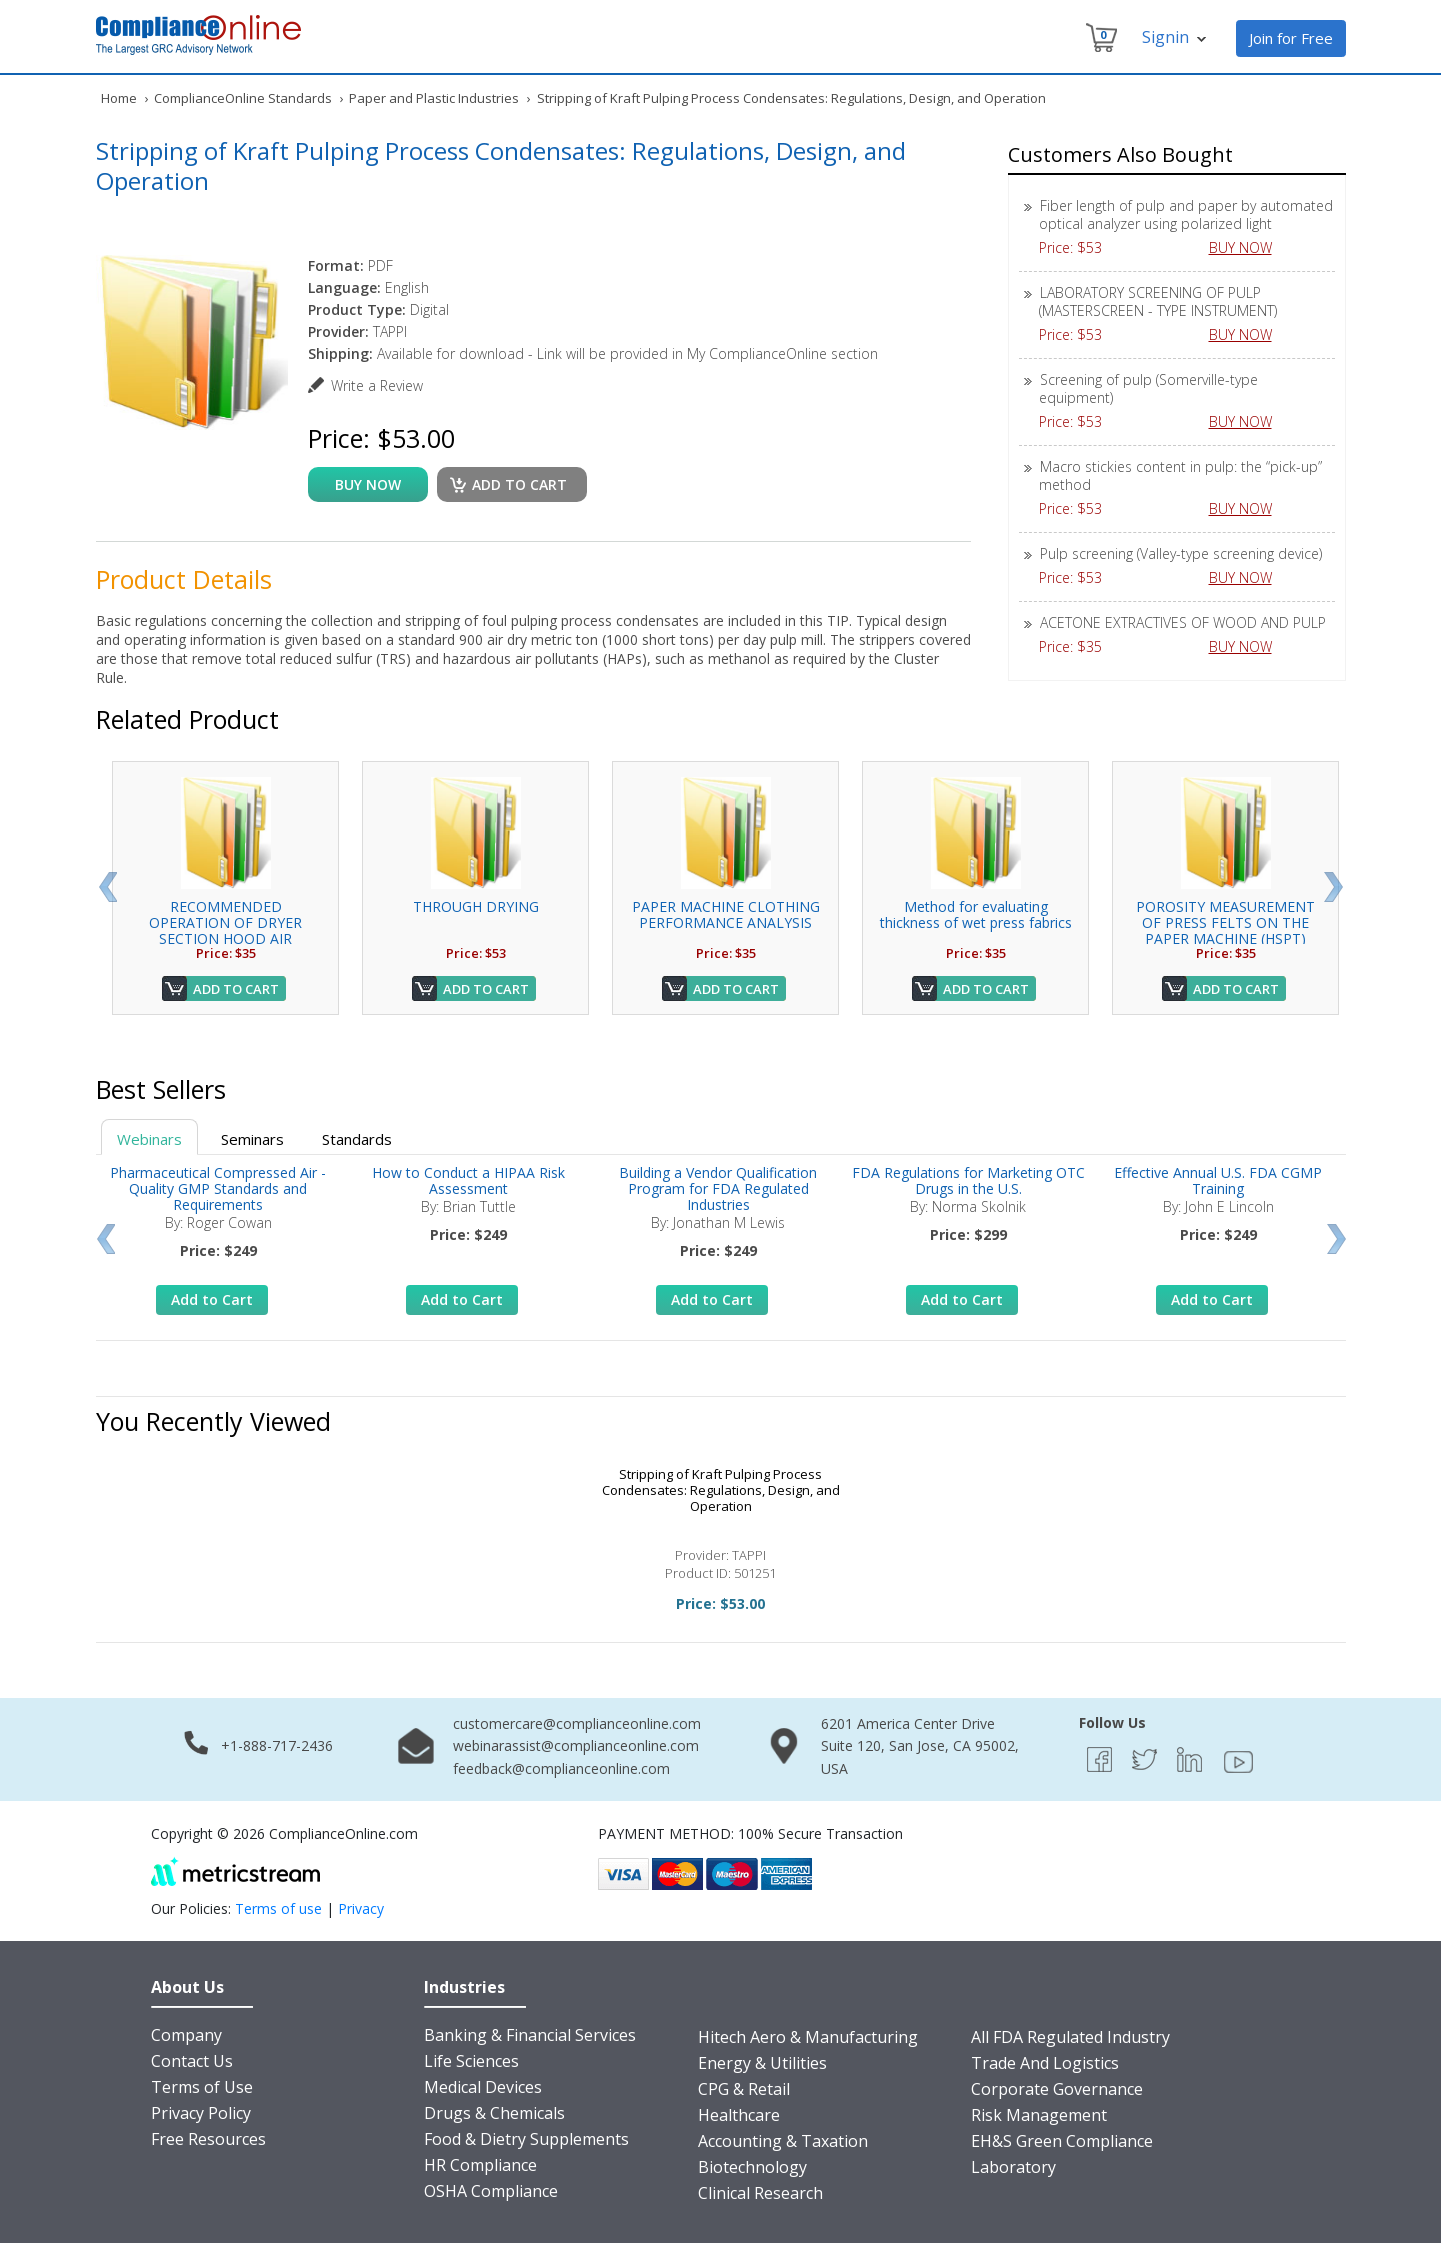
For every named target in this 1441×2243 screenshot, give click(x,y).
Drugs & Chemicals (494, 2113)
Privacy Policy (201, 2113)
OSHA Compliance (491, 2191)
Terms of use (278, 1908)
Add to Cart (236, 989)
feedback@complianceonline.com (561, 1768)
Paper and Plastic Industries (434, 98)
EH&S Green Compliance (1062, 2141)
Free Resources (208, 2139)
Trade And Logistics (1045, 2063)
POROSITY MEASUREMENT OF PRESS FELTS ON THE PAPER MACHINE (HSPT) (1225, 922)
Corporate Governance (1057, 2089)
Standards (357, 1139)
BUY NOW (1248, 247)
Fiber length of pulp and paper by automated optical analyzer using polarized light (1186, 214)
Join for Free (1291, 38)
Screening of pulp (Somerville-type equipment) (1148, 388)
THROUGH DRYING (476, 906)
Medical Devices (483, 2087)
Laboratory (1013, 2167)
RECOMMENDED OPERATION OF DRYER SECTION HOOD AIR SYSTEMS (225, 930)
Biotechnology (752, 2167)
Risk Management (1039, 2115)
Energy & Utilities (762, 2063)
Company (186, 2035)
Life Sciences (471, 2061)
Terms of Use (202, 2087)
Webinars (149, 1139)
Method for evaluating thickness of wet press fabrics (976, 914)
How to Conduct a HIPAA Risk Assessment (468, 1180)
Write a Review (377, 385)
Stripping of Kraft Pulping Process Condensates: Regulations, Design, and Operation (721, 1490)
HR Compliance (480, 2165)
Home (119, 98)
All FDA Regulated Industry (1070, 2037)
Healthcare (739, 2115)
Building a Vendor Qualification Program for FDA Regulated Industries (718, 1188)
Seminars (252, 1139)
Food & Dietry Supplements (526, 2139)
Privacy (361, 1908)
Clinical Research (760, 2193)
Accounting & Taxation (783, 2141)
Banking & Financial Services (530, 2035)
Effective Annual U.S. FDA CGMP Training (1218, 1180)
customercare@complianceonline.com (577, 1723)
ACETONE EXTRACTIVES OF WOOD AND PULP (1183, 622)
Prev (107, 887)
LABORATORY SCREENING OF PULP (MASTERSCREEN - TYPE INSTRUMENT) (1158, 301)
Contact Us (192, 2061)
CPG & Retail (744, 2089)
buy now (368, 484)
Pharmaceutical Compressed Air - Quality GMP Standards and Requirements (218, 1188)
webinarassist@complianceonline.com (576, 1745)
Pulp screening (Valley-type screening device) (1181, 553)
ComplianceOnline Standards (243, 98)
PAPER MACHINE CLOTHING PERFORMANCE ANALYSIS (726, 914)
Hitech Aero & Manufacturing (808, 2037)
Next (1333, 887)
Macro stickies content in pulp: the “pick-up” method (1180, 475)
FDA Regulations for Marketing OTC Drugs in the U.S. (968, 1180)
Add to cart (519, 484)
